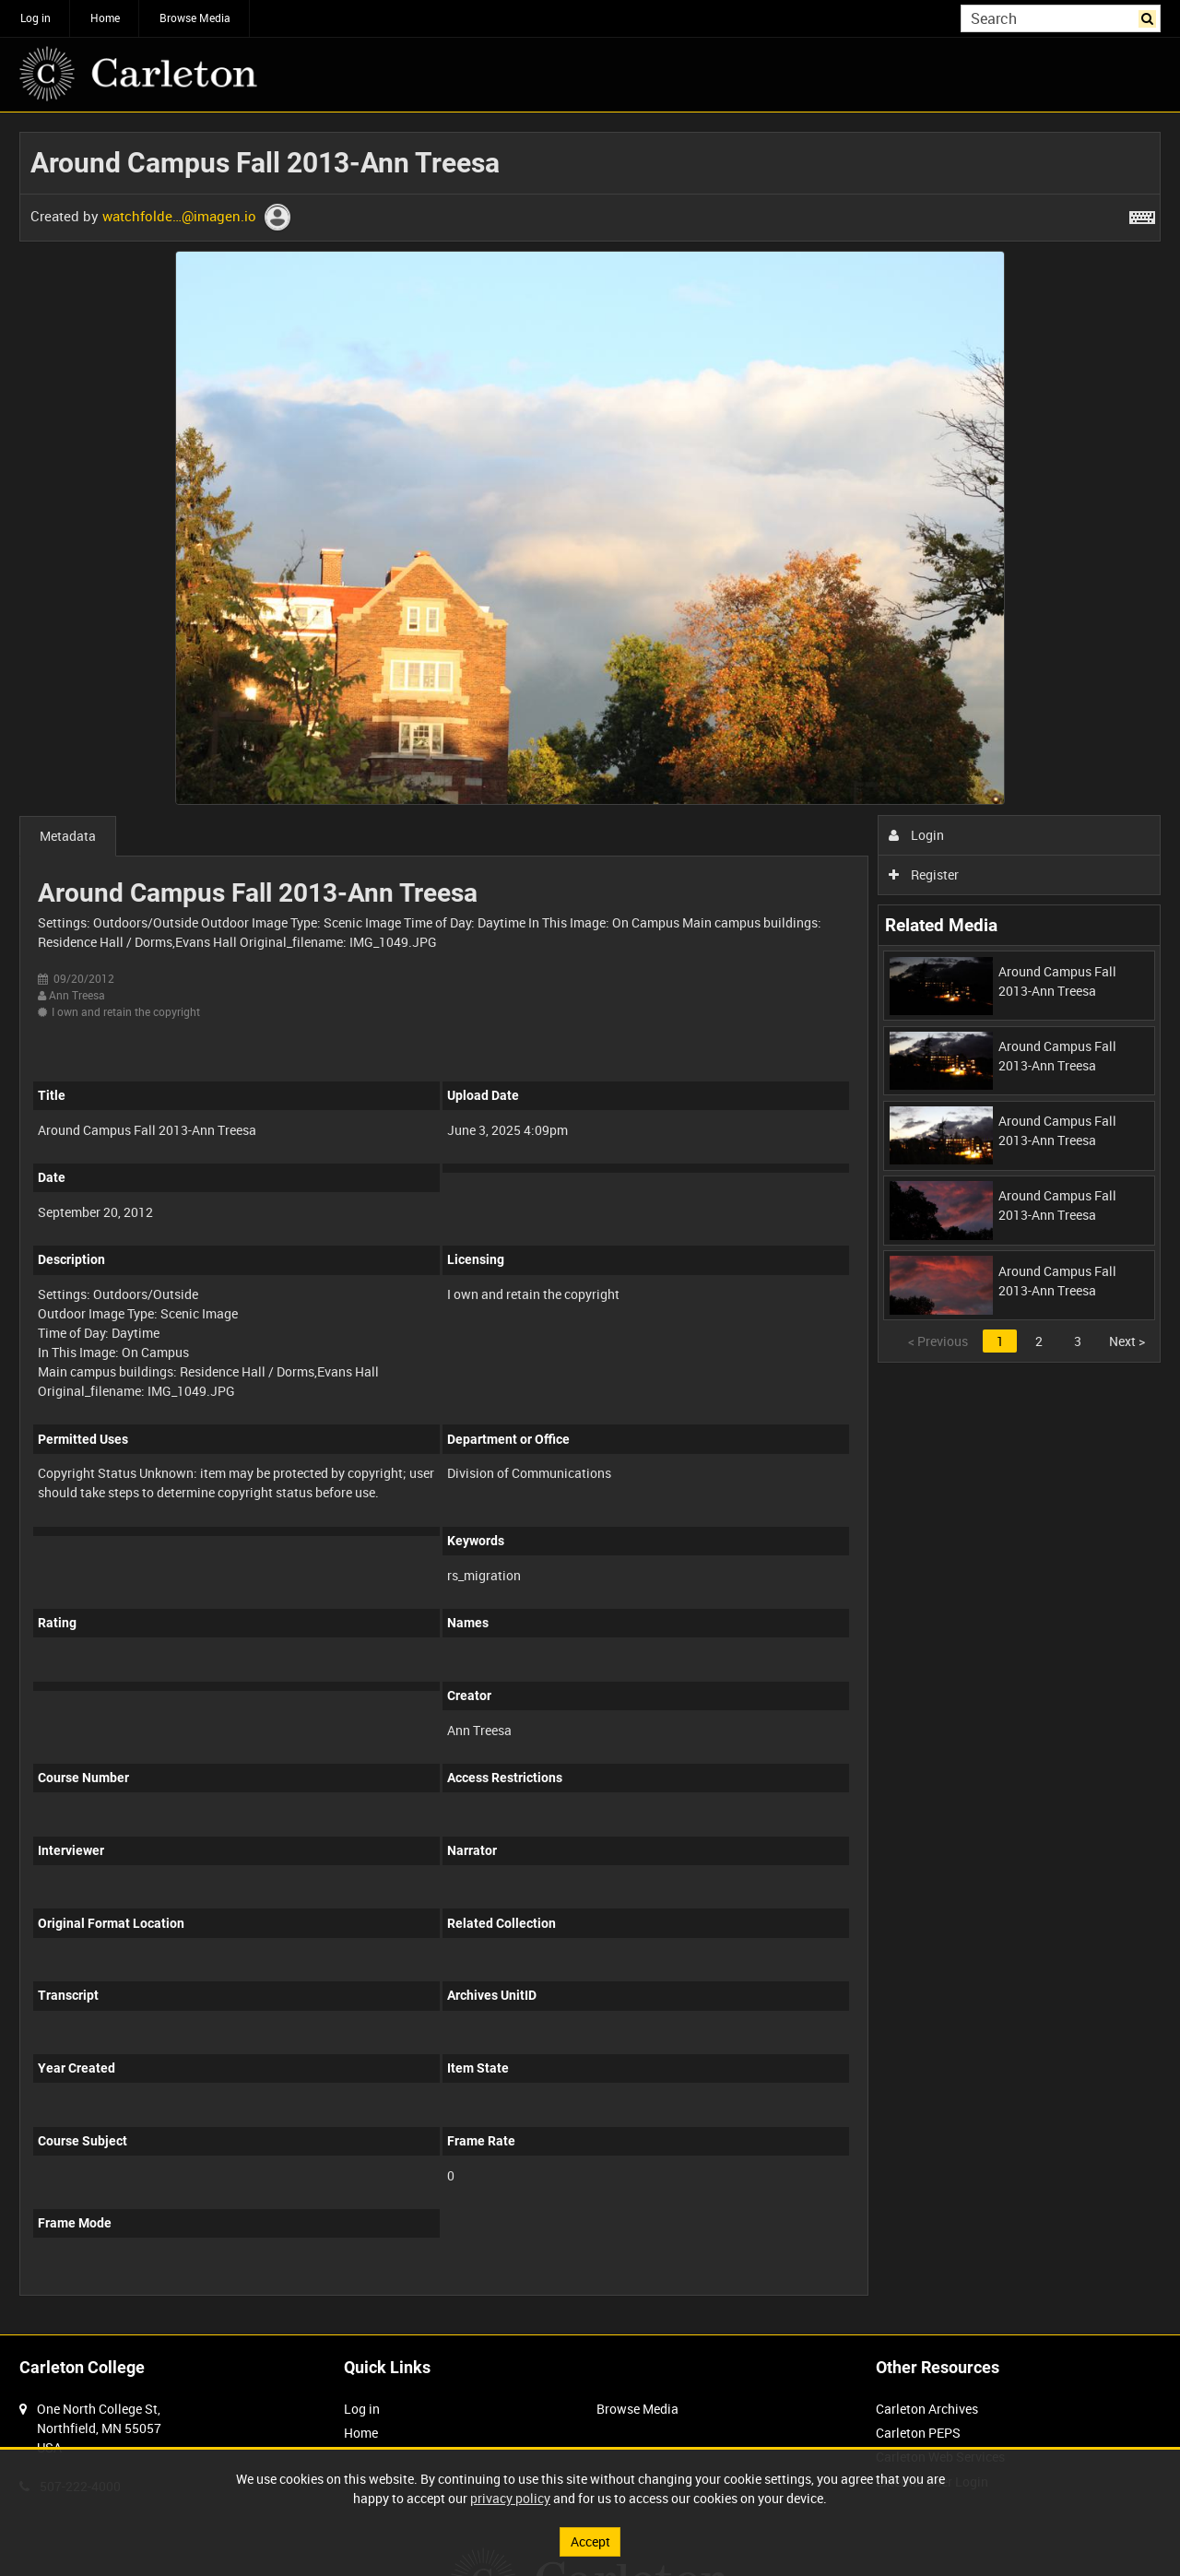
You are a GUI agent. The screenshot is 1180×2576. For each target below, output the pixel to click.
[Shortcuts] (1142, 214)
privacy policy (510, 2498)
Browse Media (194, 17)
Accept (590, 2541)
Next (1127, 1341)
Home (105, 17)
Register (924, 874)
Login (917, 835)
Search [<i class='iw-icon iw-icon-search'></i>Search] (1150, 16)
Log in (35, 17)
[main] (590, 1223)
